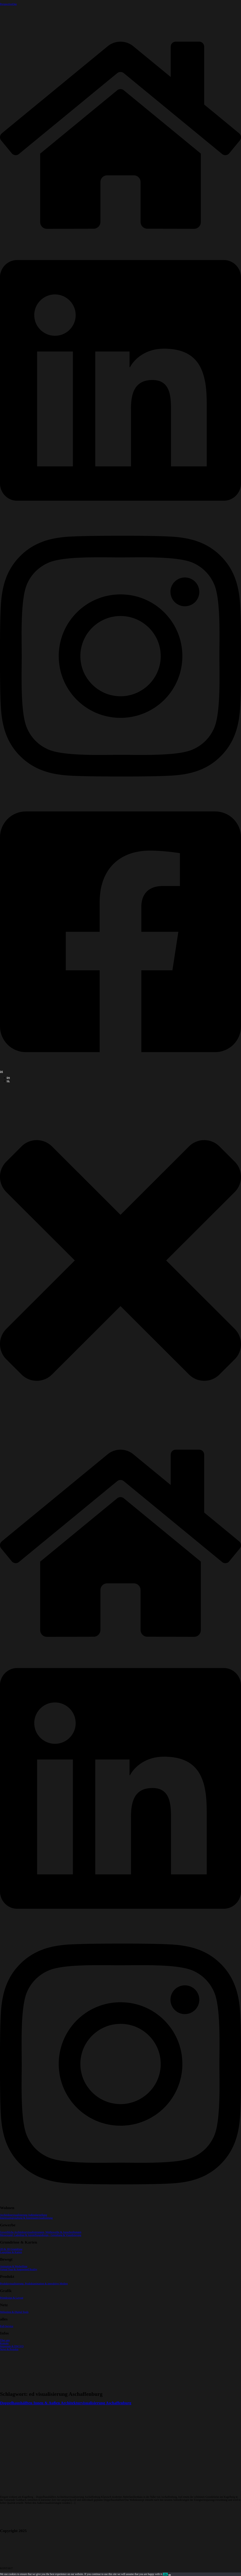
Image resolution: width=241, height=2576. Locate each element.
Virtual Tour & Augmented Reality (18, 2269)
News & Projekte (9, 2349)
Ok (165, 2574)
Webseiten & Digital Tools (14, 2312)
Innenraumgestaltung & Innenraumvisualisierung (26, 2217)
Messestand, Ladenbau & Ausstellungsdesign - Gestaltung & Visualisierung (40, 2235)
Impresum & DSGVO (11, 2346)
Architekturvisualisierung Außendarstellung (23, 2214)
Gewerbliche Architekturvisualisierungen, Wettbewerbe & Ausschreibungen (40, 2232)
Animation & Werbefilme (13, 2266)
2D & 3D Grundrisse (11, 2249)
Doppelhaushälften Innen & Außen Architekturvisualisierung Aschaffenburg (65, 2403)
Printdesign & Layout (11, 2297)
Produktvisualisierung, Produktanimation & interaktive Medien (34, 2283)
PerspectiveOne (8, 4)
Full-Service (6, 2326)
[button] (120, 1260)
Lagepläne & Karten (11, 2252)
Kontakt (4, 2343)
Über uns (5, 2340)
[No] (169, 2574)
